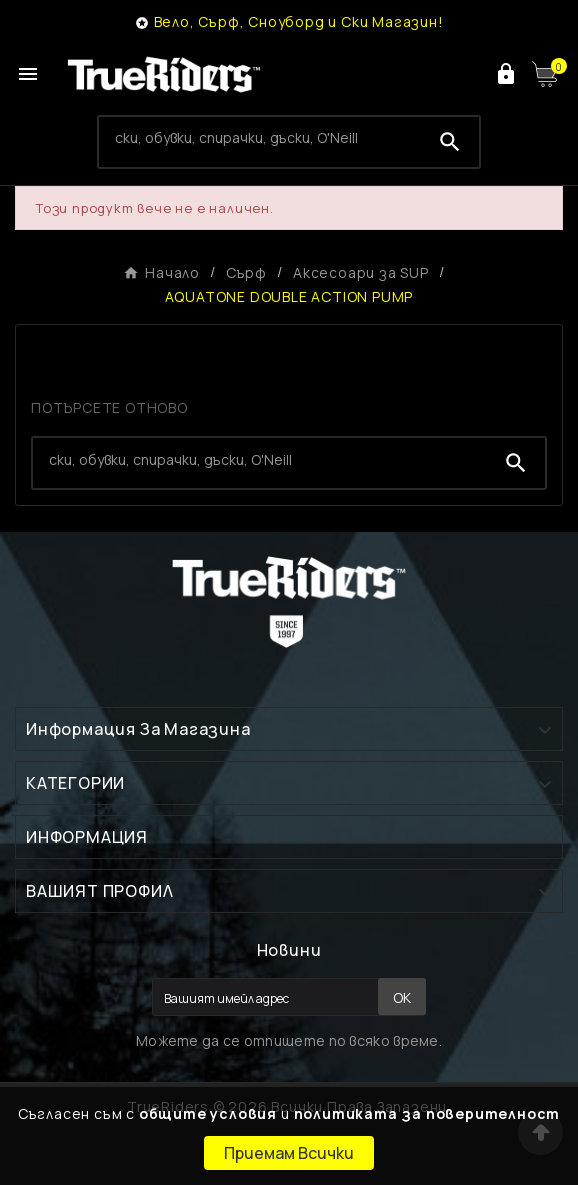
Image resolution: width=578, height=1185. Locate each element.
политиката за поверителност (427, 1113)
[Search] (260, 138)
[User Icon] (506, 74)
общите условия (208, 1113)
